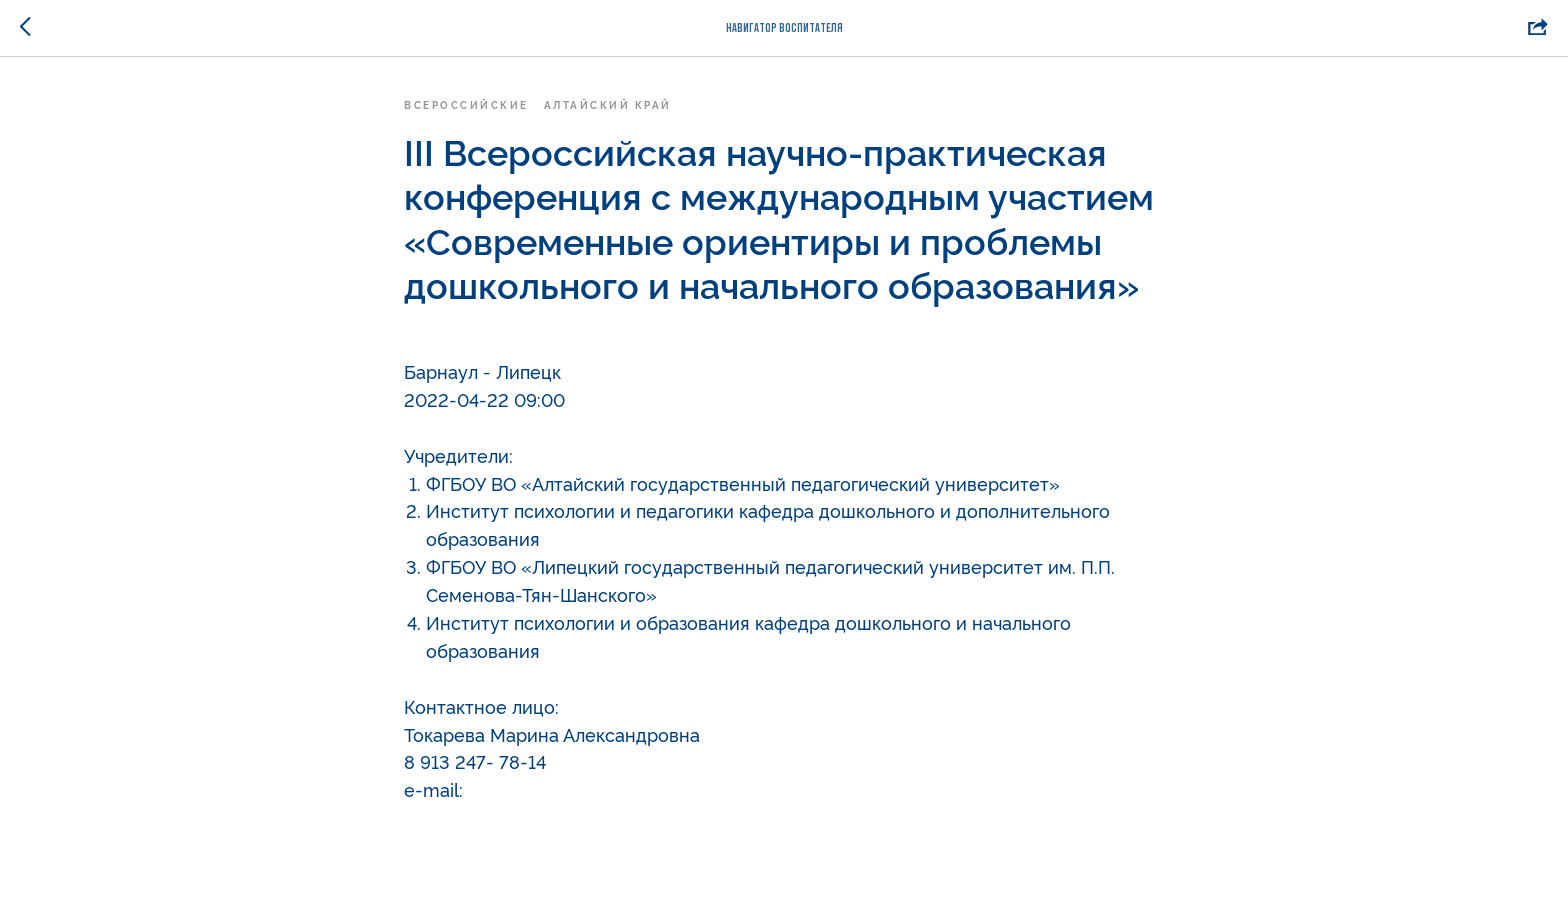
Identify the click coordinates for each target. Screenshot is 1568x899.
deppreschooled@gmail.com (590, 789)
